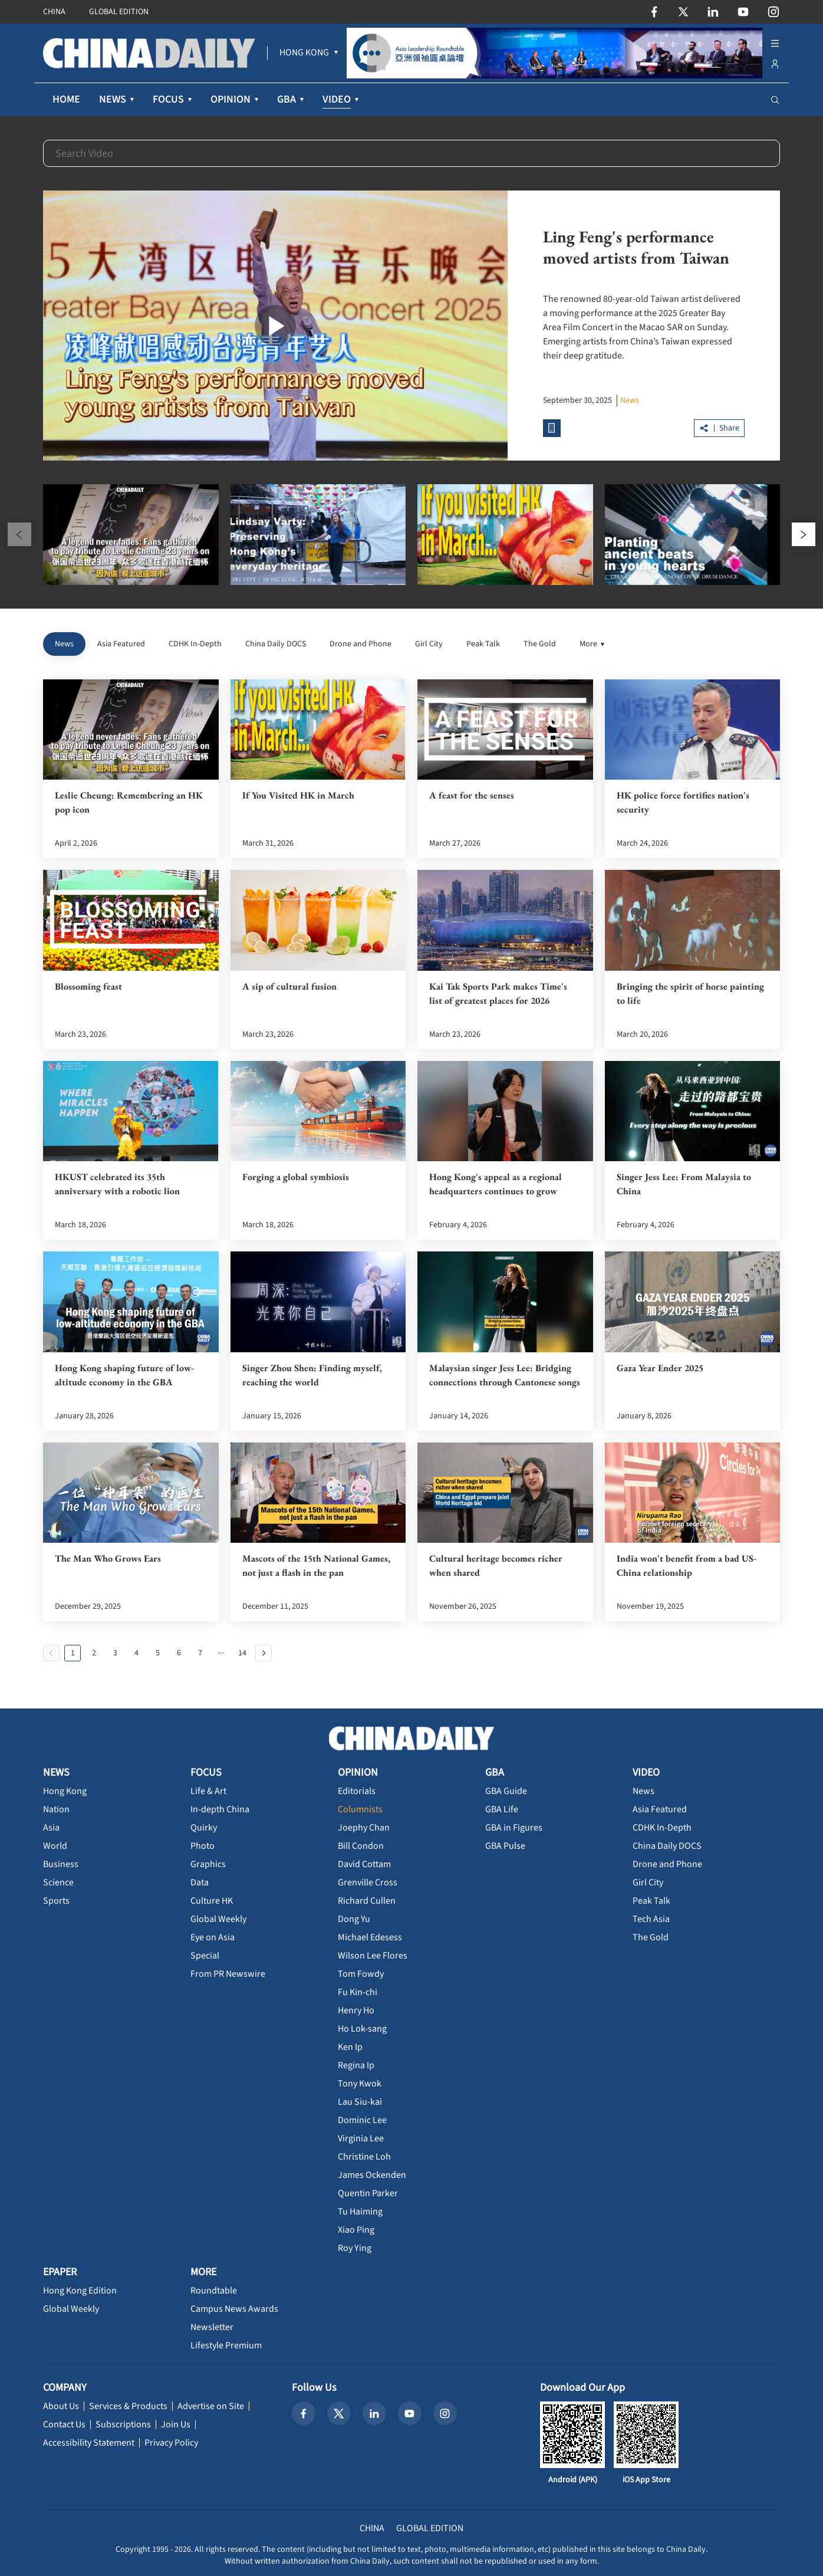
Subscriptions (123, 2424)
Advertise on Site (210, 2406)
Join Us (175, 2424)
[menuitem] (304, 53)
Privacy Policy (171, 2442)
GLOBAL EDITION (119, 12)
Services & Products (128, 2406)
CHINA (54, 12)
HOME (66, 99)
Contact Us (64, 2424)
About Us (61, 2406)
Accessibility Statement (88, 2442)
